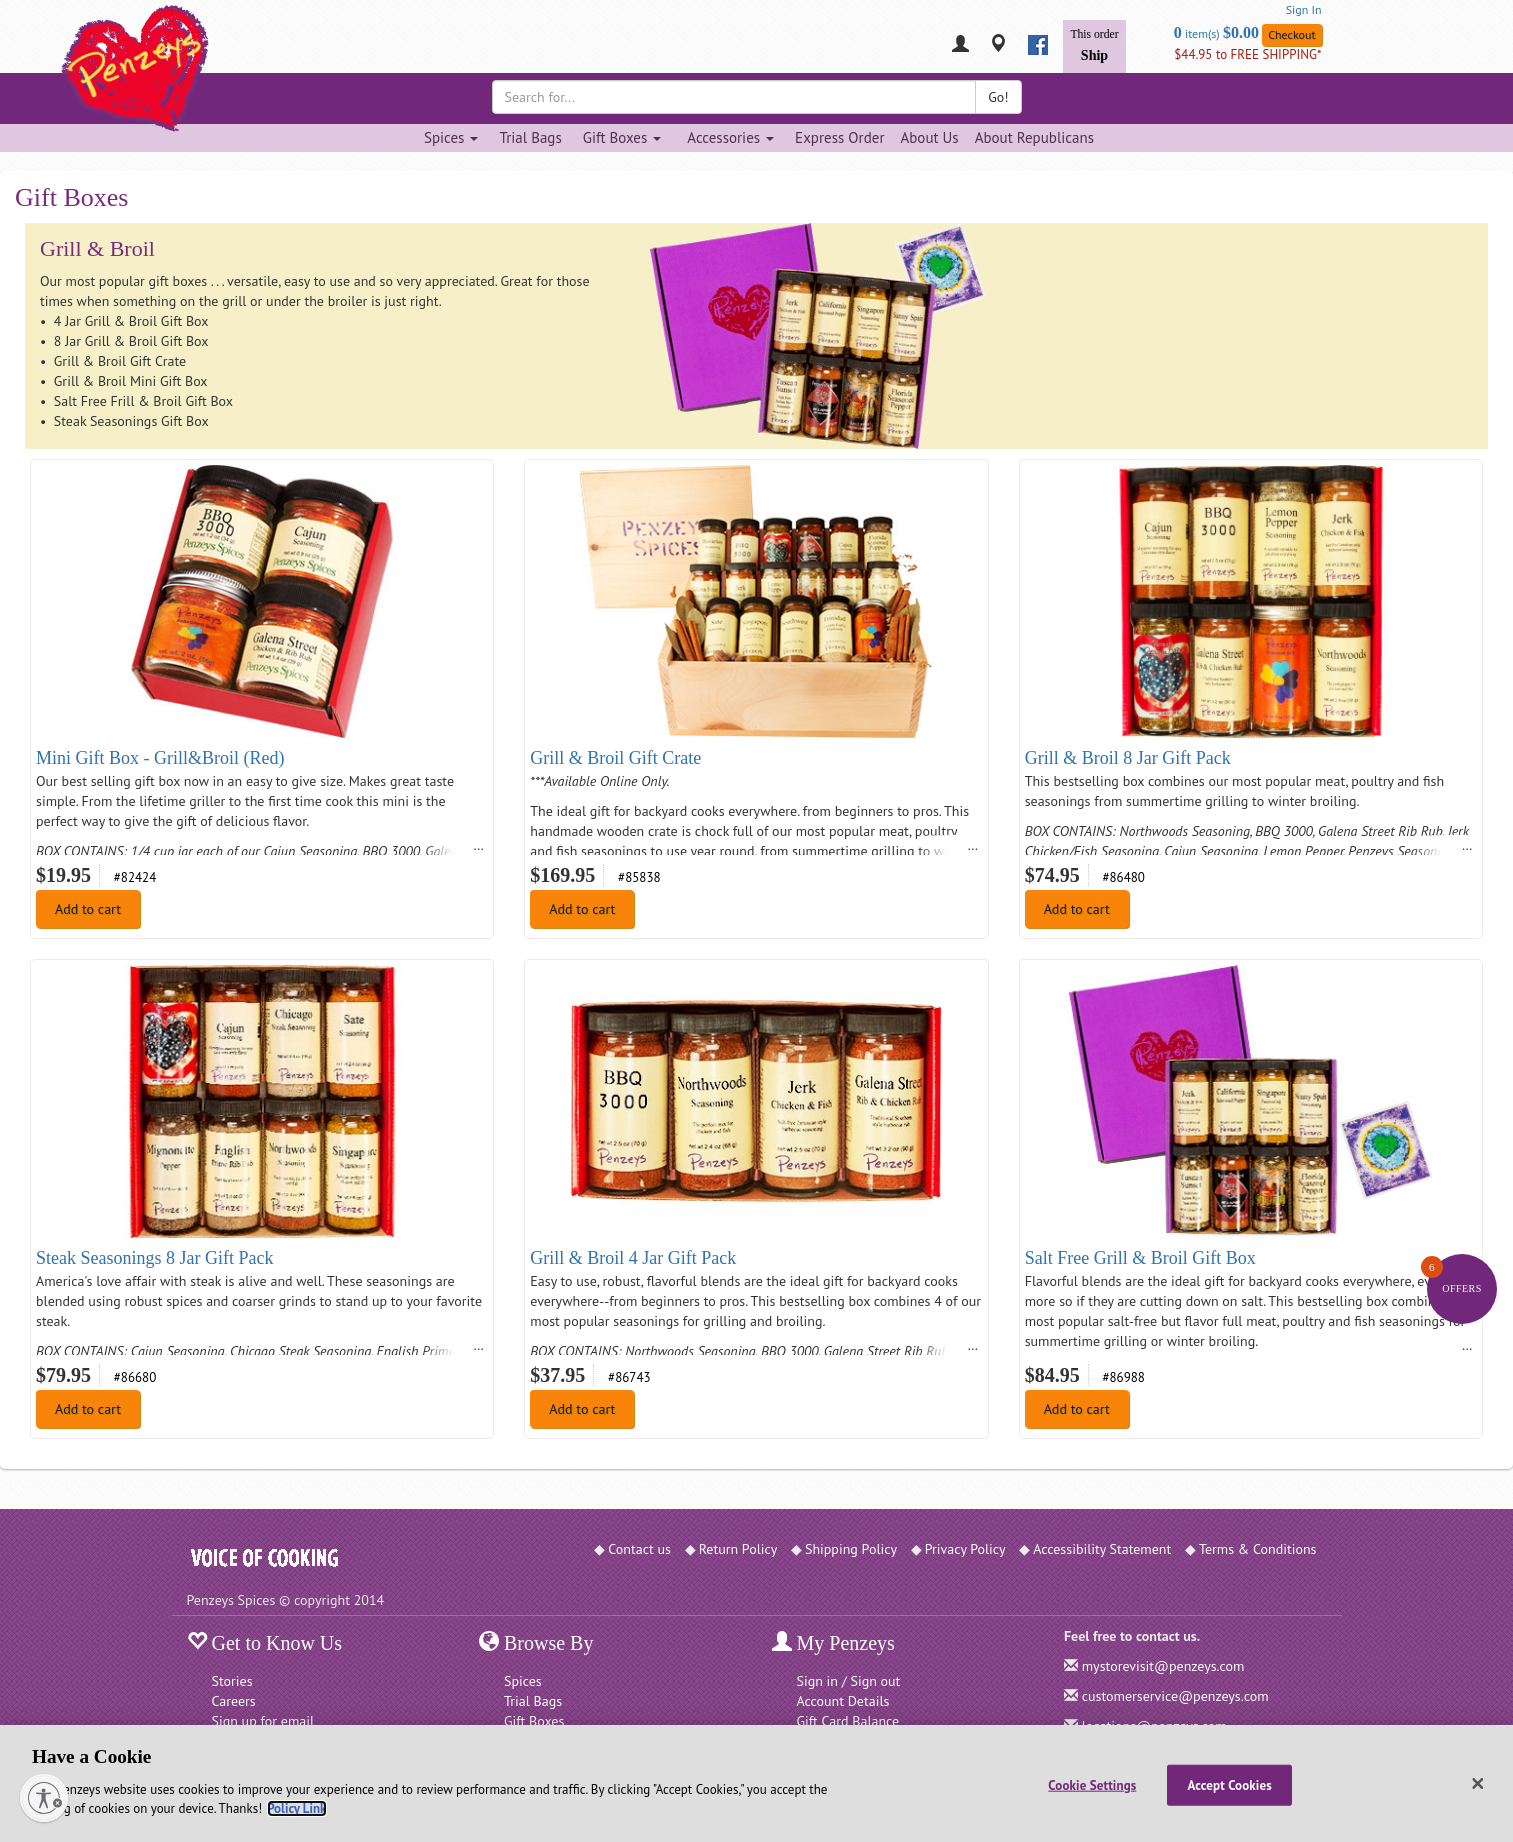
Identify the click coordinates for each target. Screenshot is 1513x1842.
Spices (523, 1681)
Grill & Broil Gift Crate (615, 758)
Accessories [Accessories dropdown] (730, 137)
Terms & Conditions (1258, 1549)
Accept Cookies (1230, 1784)
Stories (232, 1681)
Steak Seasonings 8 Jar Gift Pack (154, 1258)
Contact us (639, 1549)
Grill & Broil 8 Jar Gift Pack (1128, 758)
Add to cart (88, 909)
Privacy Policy (965, 1549)
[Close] (1478, 1784)
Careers (234, 1701)
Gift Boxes (534, 1721)
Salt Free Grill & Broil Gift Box (1140, 1258)
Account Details (843, 1701)
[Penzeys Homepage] (187, 45)
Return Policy (738, 1549)
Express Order (839, 137)
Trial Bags (530, 137)
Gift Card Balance (848, 1721)
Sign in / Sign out (849, 1681)
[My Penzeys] (960, 45)
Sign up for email (263, 1721)
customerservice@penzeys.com (1175, 1696)
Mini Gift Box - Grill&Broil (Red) (160, 758)
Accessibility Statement (1102, 1549)
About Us (929, 137)
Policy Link (296, 1808)
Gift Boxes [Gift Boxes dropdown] (622, 137)
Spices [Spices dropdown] (451, 137)
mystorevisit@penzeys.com (1163, 1666)
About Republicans (1034, 137)
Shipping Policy (851, 1549)
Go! (998, 97)
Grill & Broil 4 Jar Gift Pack (633, 1258)
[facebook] (1038, 45)
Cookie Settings (1092, 1784)
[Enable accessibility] (44, 1798)
